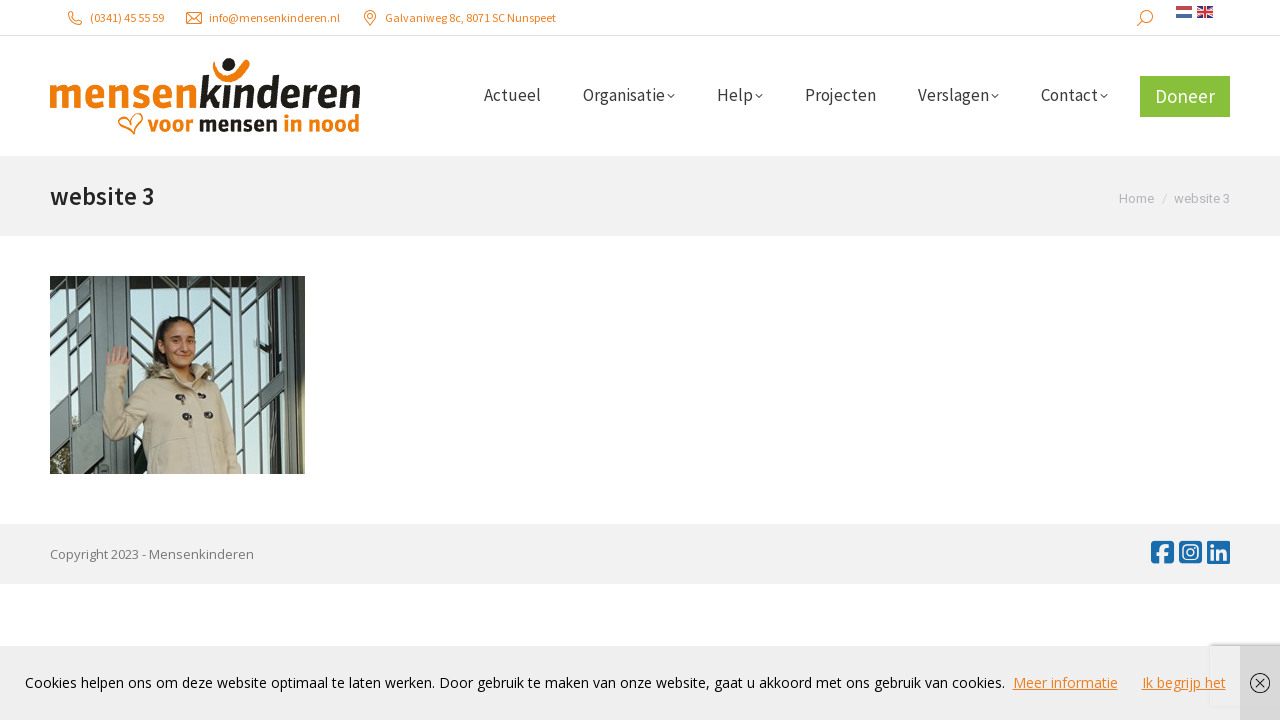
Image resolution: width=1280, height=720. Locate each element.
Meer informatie (1065, 682)
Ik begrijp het (1184, 682)
